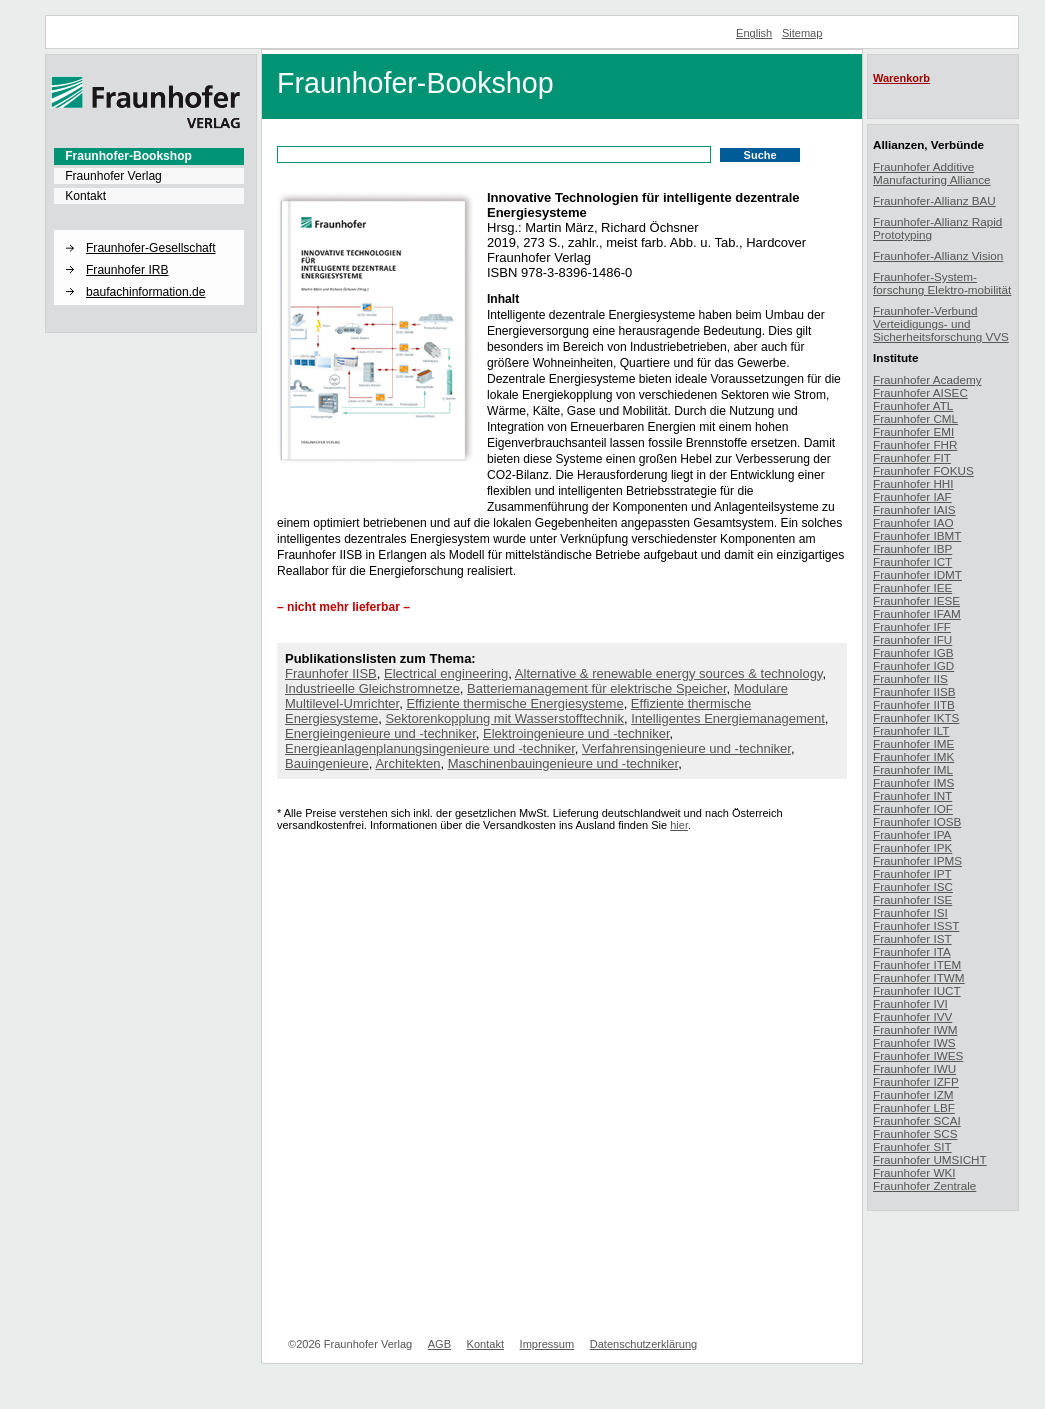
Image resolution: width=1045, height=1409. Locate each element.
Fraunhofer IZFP (916, 1081)
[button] (149, 231)
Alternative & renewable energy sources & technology (669, 673)
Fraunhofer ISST (916, 925)
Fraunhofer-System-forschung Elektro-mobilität (942, 283)
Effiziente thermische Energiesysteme (514, 703)
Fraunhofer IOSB (917, 821)
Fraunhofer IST (912, 938)
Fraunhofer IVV (912, 1016)
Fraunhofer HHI (913, 483)
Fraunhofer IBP (912, 548)
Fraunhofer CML (915, 418)
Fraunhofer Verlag (113, 176)
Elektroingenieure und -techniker (576, 733)
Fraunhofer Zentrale (924, 1185)
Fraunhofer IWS (914, 1042)
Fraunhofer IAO (913, 522)
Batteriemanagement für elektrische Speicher (596, 688)
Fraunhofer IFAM (917, 613)
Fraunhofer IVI (910, 1003)
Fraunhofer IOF (913, 808)
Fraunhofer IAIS (914, 509)
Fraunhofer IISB (331, 673)
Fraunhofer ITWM (919, 977)
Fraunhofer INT (912, 795)
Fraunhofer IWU (914, 1068)
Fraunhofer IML (913, 769)
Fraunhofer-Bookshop (128, 156)
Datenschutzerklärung (643, 1344)
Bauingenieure (327, 763)
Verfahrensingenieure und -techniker (686, 748)
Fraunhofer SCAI (917, 1120)
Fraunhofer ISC (913, 886)
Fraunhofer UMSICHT (930, 1159)
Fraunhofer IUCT (917, 990)
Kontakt (85, 196)
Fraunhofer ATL (913, 405)
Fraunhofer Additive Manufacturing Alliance (932, 173)
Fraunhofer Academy (927, 379)
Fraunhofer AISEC (920, 392)
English (754, 33)
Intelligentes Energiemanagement (728, 718)
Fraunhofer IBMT (917, 535)
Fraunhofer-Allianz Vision (938, 255)
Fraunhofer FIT (912, 457)
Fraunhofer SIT (912, 1146)
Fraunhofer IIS (910, 678)
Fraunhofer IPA (912, 834)
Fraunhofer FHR (915, 444)
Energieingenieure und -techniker (380, 733)
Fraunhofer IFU (912, 639)
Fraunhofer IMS (913, 782)
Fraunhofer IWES (918, 1055)
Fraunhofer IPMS (917, 860)
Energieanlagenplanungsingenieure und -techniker (430, 748)
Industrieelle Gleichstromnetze (372, 688)
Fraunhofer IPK (912, 847)
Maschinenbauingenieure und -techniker (563, 763)
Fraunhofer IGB (913, 652)
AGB (439, 1344)
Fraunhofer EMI (913, 431)
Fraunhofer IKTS (916, 717)
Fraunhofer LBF (914, 1107)
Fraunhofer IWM (915, 1029)
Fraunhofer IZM (913, 1094)
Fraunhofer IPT (912, 873)
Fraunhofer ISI (910, 912)
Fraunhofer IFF (912, 626)
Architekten (407, 763)
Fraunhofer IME (913, 743)
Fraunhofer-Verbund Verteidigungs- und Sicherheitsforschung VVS (941, 323)
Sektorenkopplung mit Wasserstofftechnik (504, 718)
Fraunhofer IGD (913, 665)
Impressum (547, 1344)
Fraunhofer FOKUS (923, 470)
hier (679, 825)
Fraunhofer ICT (912, 561)
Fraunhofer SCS (915, 1133)
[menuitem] (149, 156)
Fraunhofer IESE (916, 600)
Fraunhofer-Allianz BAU (934, 200)
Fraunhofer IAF (912, 496)
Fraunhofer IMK (913, 756)
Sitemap (802, 33)
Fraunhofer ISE (912, 899)
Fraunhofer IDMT (917, 574)
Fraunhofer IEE (912, 587)
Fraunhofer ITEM (917, 964)
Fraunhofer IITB (914, 704)
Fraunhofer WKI (914, 1172)
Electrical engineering (446, 673)
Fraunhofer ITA (912, 951)
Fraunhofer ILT (911, 730)
